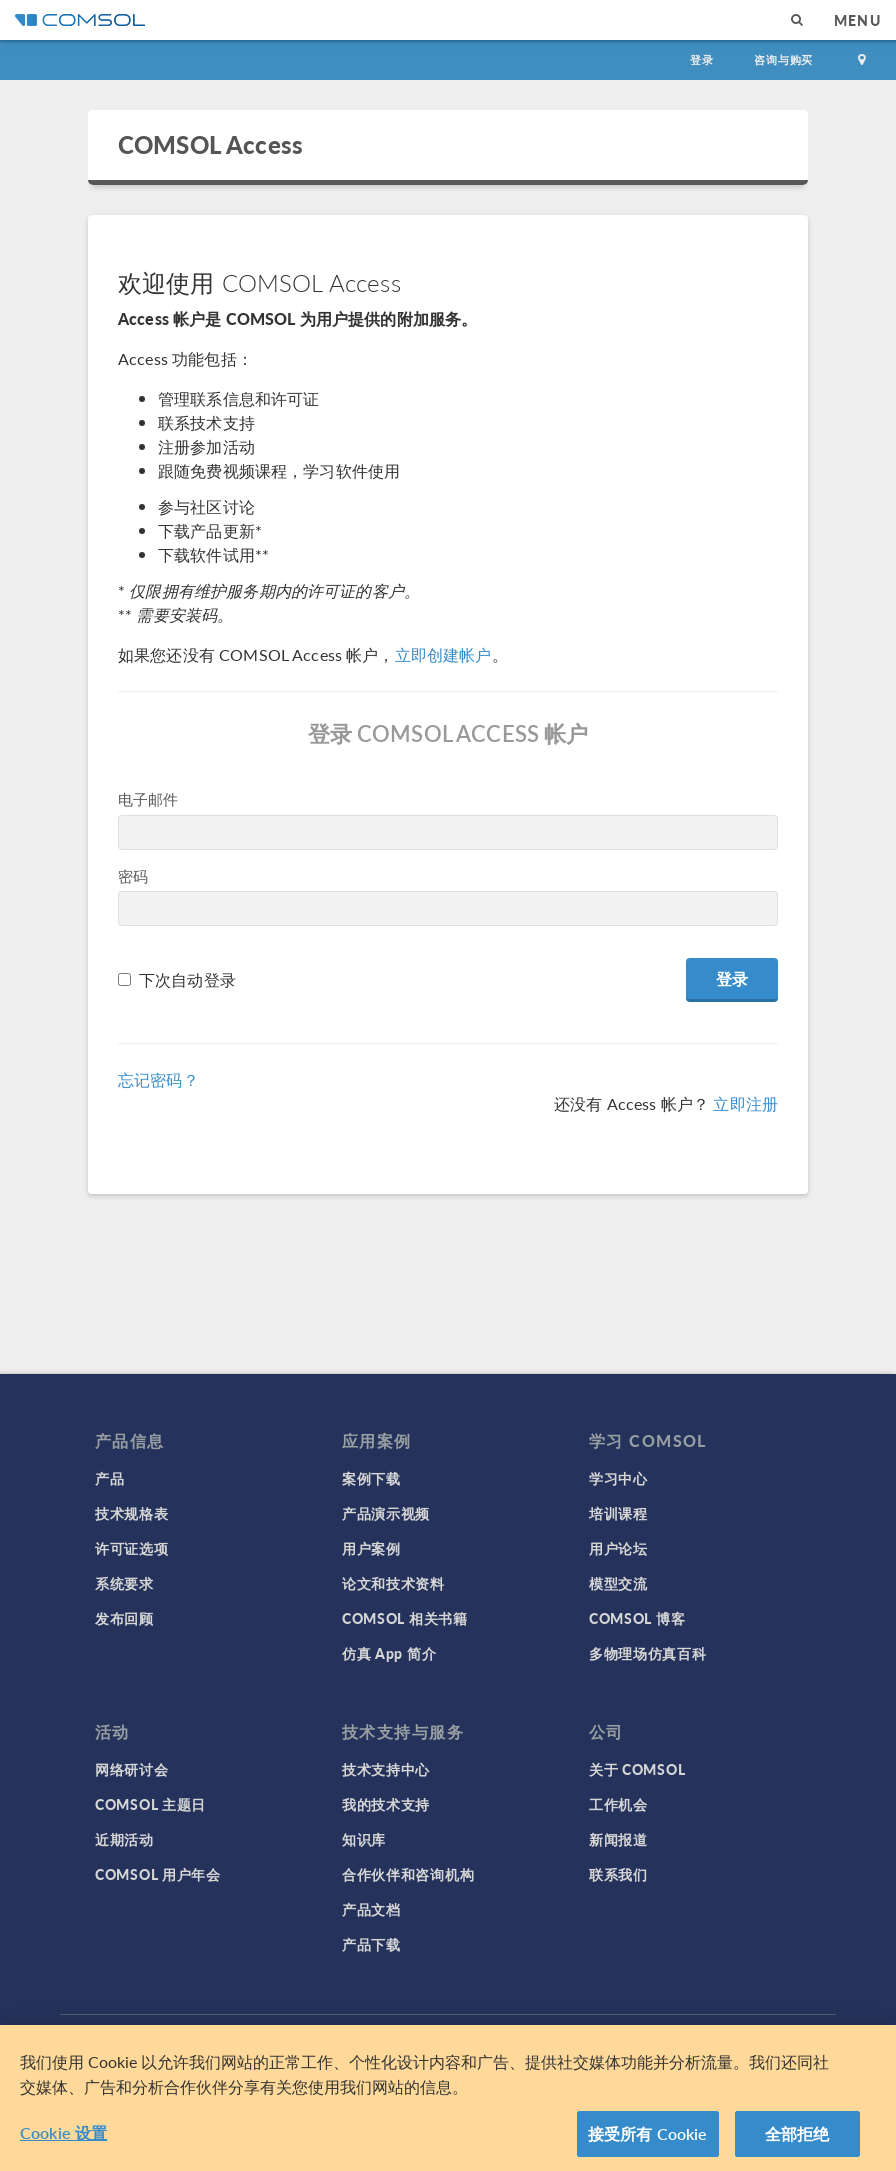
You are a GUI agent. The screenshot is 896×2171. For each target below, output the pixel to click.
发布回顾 (124, 1618)
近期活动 (124, 1839)
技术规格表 (132, 1513)
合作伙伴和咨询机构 (408, 1874)
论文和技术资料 (393, 1583)
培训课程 (618, 1513)
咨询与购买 (783, 59)
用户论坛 (618, 1548)
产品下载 (371, 1944)
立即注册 (745, 1103)
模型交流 (618, 1583)
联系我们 (618, 1874)
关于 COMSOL (637, 1769)
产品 (109, 1478)
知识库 (364, 1839)
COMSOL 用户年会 (158, 1874)
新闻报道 (618, 1839)
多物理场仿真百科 (648, 1653)
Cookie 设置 (63, 2140)
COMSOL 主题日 (150, 1804)
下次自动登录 (187, 979)
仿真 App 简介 (389, 1653)
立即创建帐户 (443, 654)
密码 (133, 875)
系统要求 (124, 1583)
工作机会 (618, 1804)
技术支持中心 (386, 1769)
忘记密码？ (158, 1079)
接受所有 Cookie (648, 2141)
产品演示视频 (386, 1513)
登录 (702, 59)
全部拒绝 (797, 2141)
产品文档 (371, 1909)
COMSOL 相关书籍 (405, 1618)
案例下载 (371, 1478)
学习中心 (618, 1478)
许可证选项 (132, 1548)
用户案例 (371, 1548)
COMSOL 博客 (637, 1618)
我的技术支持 (386, 1804)
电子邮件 (148, 798)
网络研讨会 (132, 1769)
